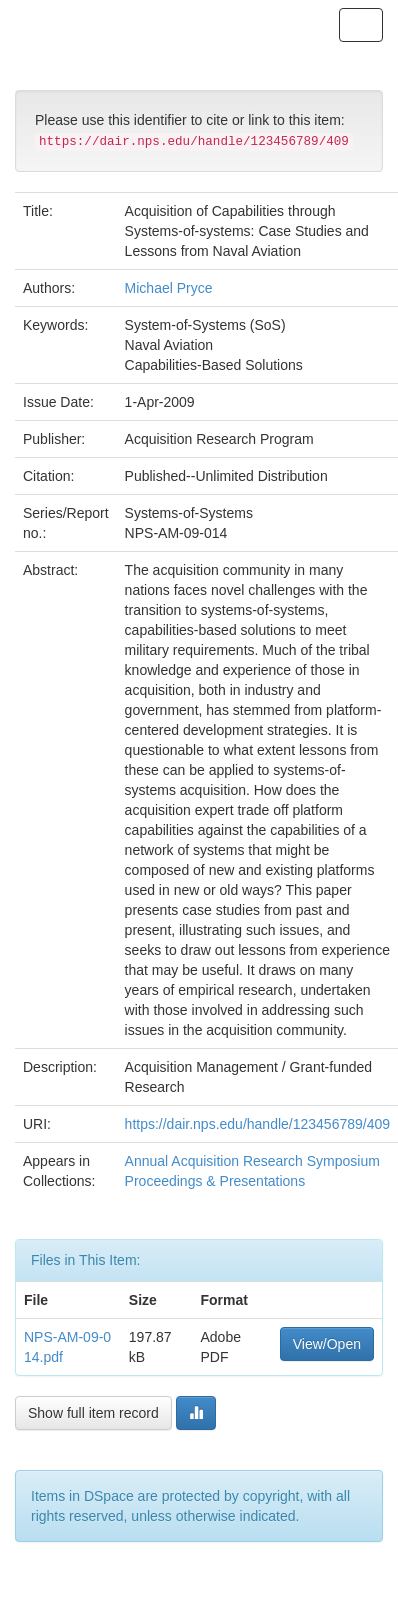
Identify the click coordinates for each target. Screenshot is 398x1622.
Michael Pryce (169, 288)
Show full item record (93, 1413)
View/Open (327, 1344)
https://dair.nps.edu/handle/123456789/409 (257, 1124)
